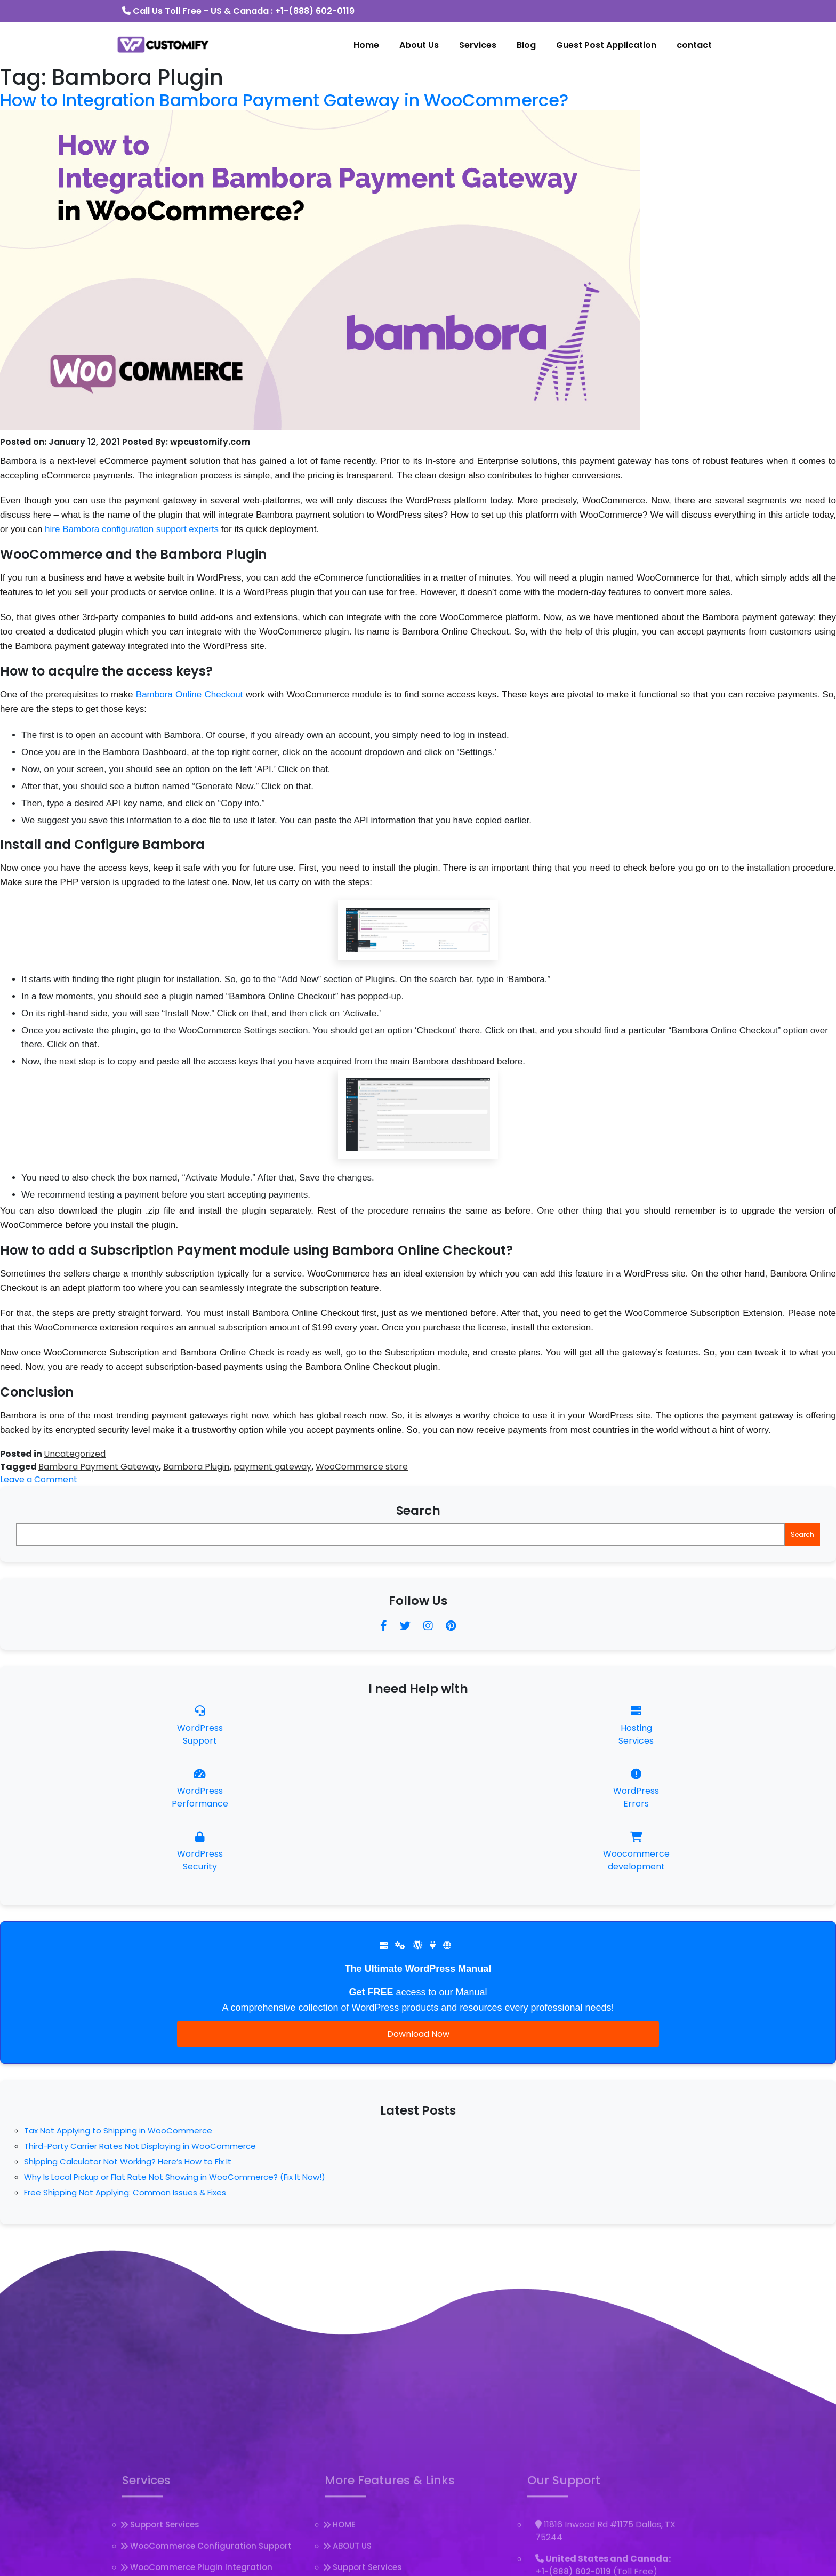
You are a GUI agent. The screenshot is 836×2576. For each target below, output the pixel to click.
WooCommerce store (362, 1466)
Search (418, 1510)
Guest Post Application (606, 45)
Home (366, 45)
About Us (419, 45)
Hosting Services (636, 1726)
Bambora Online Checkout (189, 694)
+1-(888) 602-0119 (315, 11)
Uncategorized (75, 1454)
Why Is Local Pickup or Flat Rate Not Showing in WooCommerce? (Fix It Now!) (174, 2176)
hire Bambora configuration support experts (132, 529)
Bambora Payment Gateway (98, 1466)
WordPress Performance (200, 1789)
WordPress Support (200, 1726)
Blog (526, 45)
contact (694, 45)
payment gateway (272, 1466)
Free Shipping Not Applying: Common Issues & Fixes (125, 2192)
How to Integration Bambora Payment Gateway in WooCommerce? (284, 100)
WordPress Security (200, 1852)
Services (477, 45)
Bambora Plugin (196, 1466)
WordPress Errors (636, 1789)
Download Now (418, 2034)
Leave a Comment (38, 1479)
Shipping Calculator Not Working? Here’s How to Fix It (127, 2161)
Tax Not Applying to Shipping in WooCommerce (118, 2130)
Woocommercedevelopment (636, 1852)
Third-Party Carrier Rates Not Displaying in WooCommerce (140, 2146)
